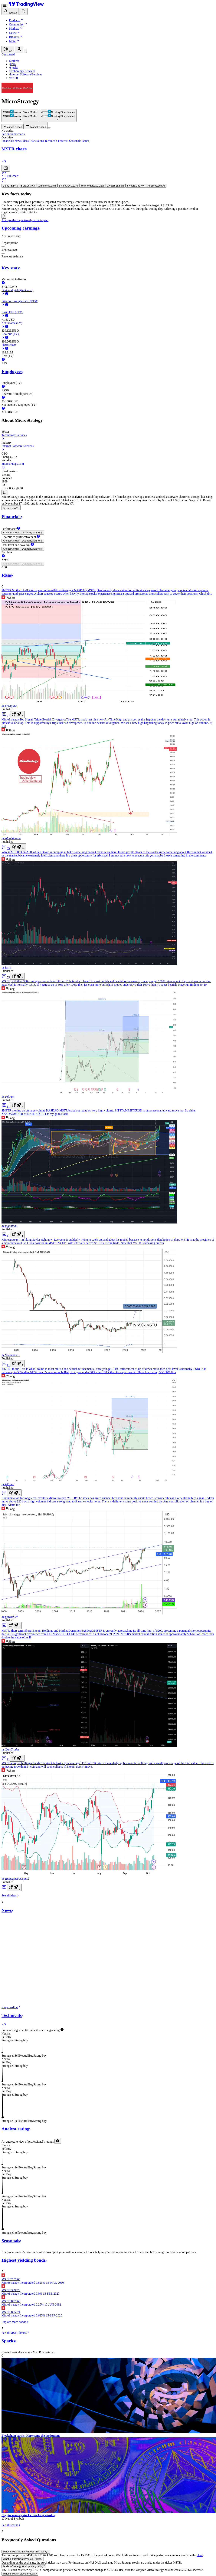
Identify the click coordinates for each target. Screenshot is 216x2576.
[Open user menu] (19, 49)
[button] (22, 20)
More (14, 41)
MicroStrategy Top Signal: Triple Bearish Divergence (34, 719)
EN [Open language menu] (7, 49)
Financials (8, 140)
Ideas (25, 140)
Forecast (63, 140)
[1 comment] (6, 1106)
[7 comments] (6, 715)
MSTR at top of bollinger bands (21, 1763)
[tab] (11, 533)
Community (18, 24)
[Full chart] (10, 175)
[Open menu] (5, 6)
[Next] (4, 216)
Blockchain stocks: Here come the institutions (31, 2435)
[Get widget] (4, 162)
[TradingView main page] (26, 5)
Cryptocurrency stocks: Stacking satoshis (28, 2515)
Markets (16, 28)
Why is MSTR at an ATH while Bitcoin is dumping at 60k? (38, 852)
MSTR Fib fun (11, 1368)
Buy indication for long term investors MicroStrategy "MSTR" (39, 1498)
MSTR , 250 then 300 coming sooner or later (29, 981)
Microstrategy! (10, 1239)
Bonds (86, 140)
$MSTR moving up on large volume (24, 1110)
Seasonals (75, 140)
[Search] (10, 11)
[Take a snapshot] (6, 168)
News (14, 32)
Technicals (51, 140)
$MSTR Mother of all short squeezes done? (28, 590)
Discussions (36, 140)
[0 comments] (4, 1494)
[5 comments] (6, 848)
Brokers (16, 36)
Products (16, 20)
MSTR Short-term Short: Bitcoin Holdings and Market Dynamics (41, 1630)
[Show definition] (3, 283)
